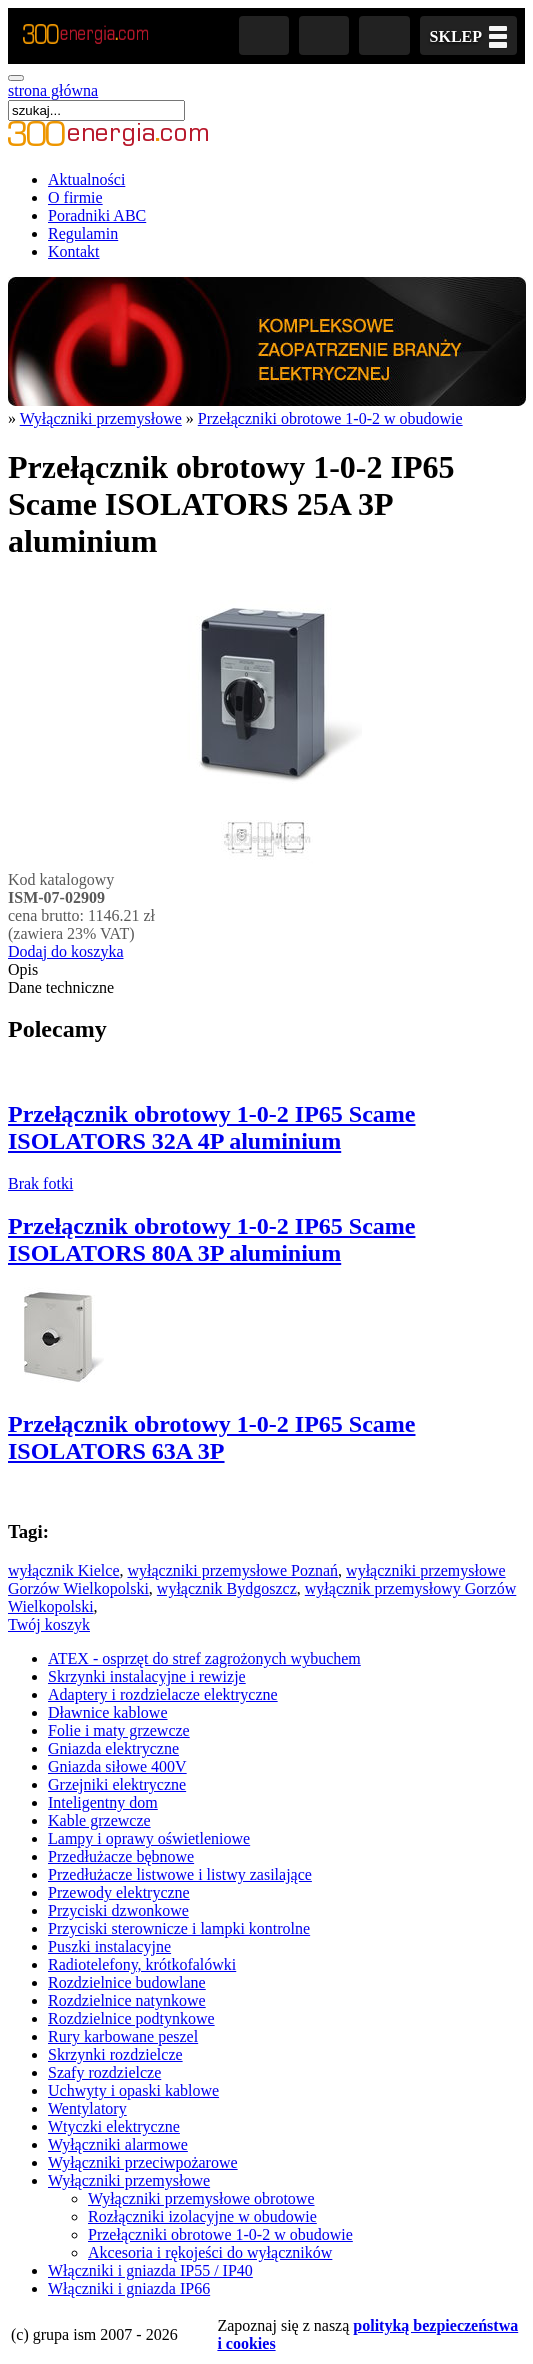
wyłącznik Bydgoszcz (227, 1588)
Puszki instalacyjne (109, 1946)
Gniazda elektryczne (113, 1748)
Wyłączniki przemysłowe (101, 418)
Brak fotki (40, 1183)
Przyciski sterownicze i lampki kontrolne (179, 1928)
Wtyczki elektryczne (114, 2126)
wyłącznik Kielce (64, 1570)
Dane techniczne (61, 987)
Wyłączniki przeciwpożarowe (143, 2162)
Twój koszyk (49, 1624)
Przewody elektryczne (119, 1892)
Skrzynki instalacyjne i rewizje (147, 1676)
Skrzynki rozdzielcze (115, 2054)
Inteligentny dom (103, 1802)
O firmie (75, 197)
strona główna (53, 90)
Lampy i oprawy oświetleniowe (149, 1838)
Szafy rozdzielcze (104, 2072)
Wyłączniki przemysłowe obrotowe (201, 2198)
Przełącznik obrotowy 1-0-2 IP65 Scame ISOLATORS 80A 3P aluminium (211, 1239)
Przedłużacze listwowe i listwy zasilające (180, 1874)
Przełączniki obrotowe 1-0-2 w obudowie (330, 418)
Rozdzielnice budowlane (127, 1982)
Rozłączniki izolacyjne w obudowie (202, 2216)
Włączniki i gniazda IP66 (129, 2288)
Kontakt (74, 251)
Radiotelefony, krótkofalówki (142, 1964)
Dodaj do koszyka (66, 951)
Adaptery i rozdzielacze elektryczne (163, 1694)
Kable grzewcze (99, 1820)
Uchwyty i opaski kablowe (133, 2090)
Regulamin (83, 233)
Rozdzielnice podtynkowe (131, 2018)
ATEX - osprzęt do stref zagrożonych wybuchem (204, 1658)
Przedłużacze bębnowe (121, 1856)
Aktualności (86, 179)
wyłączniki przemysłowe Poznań (233, 1570)
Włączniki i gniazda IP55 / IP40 (150, 2270)
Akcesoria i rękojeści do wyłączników (210, 2252)
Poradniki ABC (97, 215)
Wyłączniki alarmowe (118, 2144)
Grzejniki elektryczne (117, 1784)
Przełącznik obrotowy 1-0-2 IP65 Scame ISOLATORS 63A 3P (211, 1437)
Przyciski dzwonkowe (118, 1910)
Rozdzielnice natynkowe (127, 2000)
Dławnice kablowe (108, 1712)
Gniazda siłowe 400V (117, 1766)
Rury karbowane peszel (123, 2036)
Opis (23, 969)
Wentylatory (87, 2108)
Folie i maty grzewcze (119, 1730)
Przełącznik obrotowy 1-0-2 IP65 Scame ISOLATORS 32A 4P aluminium (211, 1127)
